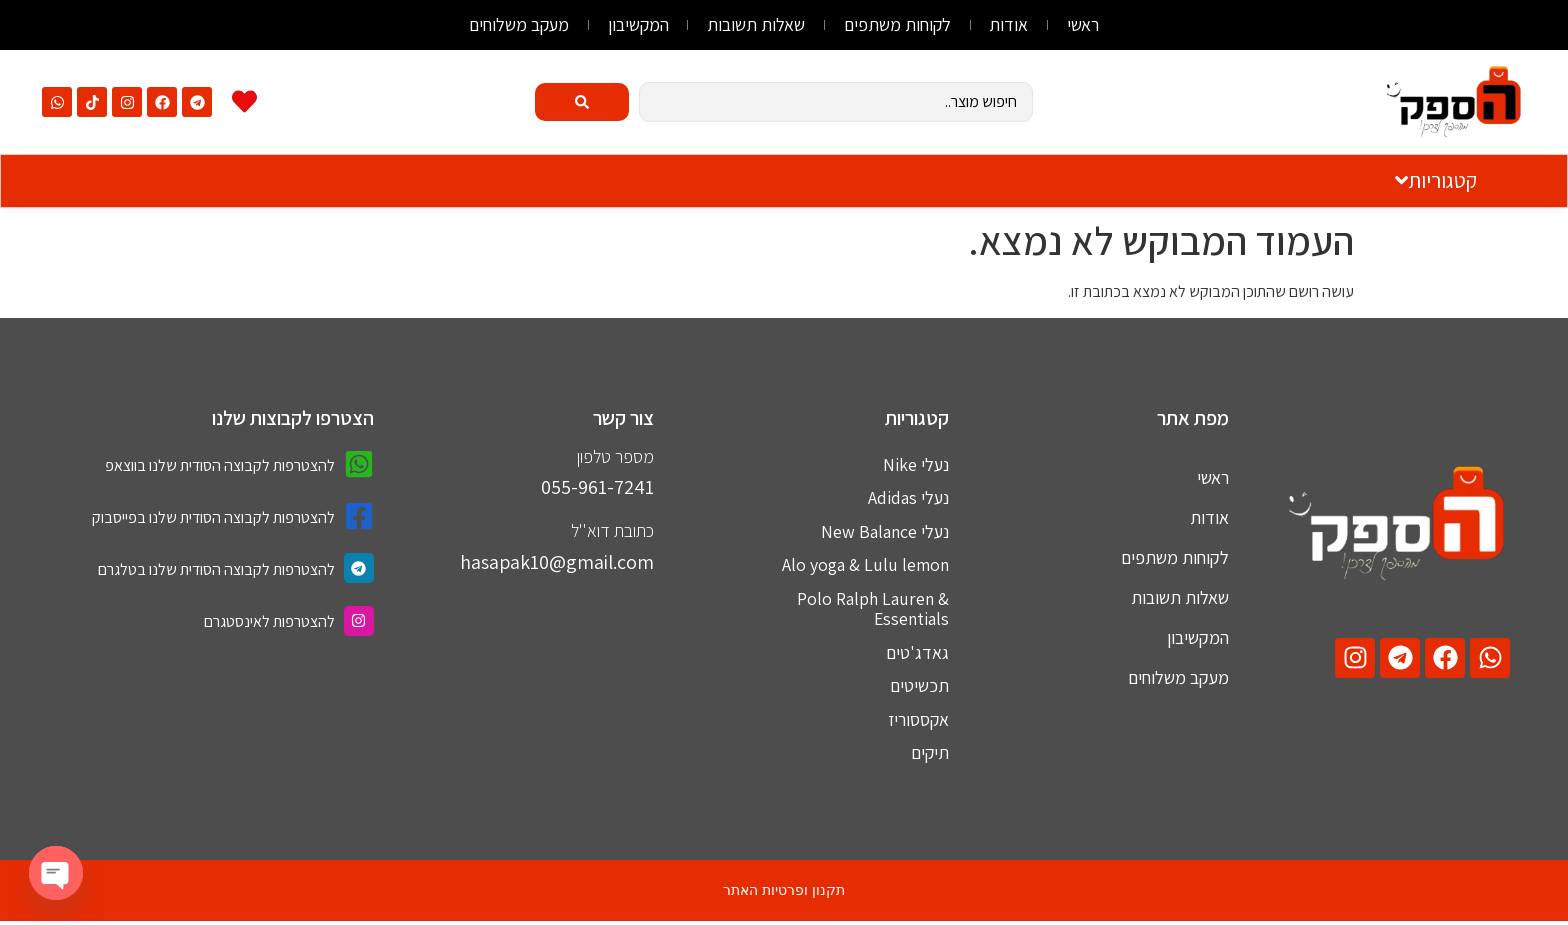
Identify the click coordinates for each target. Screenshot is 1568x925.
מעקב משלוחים (512, 24)
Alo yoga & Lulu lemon (864, 566)
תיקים (929, 756)
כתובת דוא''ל (612, 530)
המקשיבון (635, 24)
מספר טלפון (615, 456)
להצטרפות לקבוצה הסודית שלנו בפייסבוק (213, 517)
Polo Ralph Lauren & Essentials (872, 610)
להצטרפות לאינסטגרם (269, 621)
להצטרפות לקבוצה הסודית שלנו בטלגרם (216, 569)
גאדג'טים (917, 654)
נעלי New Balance (884, 532)
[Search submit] (582, 102)
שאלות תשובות (756, 24)
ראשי (1091, 24)
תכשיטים (919, 688)
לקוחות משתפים (900, 24)
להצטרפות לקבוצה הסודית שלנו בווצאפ (220, 465)
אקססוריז (917, 722)
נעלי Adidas (908, 498)
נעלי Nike (916, 464)
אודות (1014, 24)
